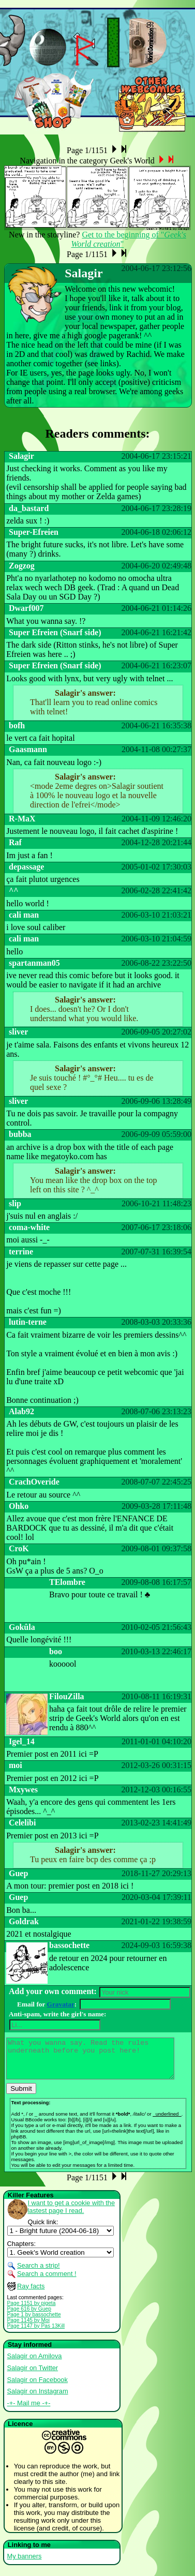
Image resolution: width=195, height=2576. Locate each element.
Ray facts (30, 2294)
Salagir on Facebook (37, 2387)
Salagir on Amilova (34, 2364)
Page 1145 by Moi (28, 2328)
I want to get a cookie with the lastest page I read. (71, 2214)
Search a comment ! (47, 2281)
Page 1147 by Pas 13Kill (36, 2334)
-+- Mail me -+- (29, 2411)
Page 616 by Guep (29, 2316)
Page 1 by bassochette (34, 2322)
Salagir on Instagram (37, 2399)
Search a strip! (38, 2273)
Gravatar (60, 2004)
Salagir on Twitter (32, 2375)
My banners (24, 2564)
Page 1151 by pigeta (31, 2311)
